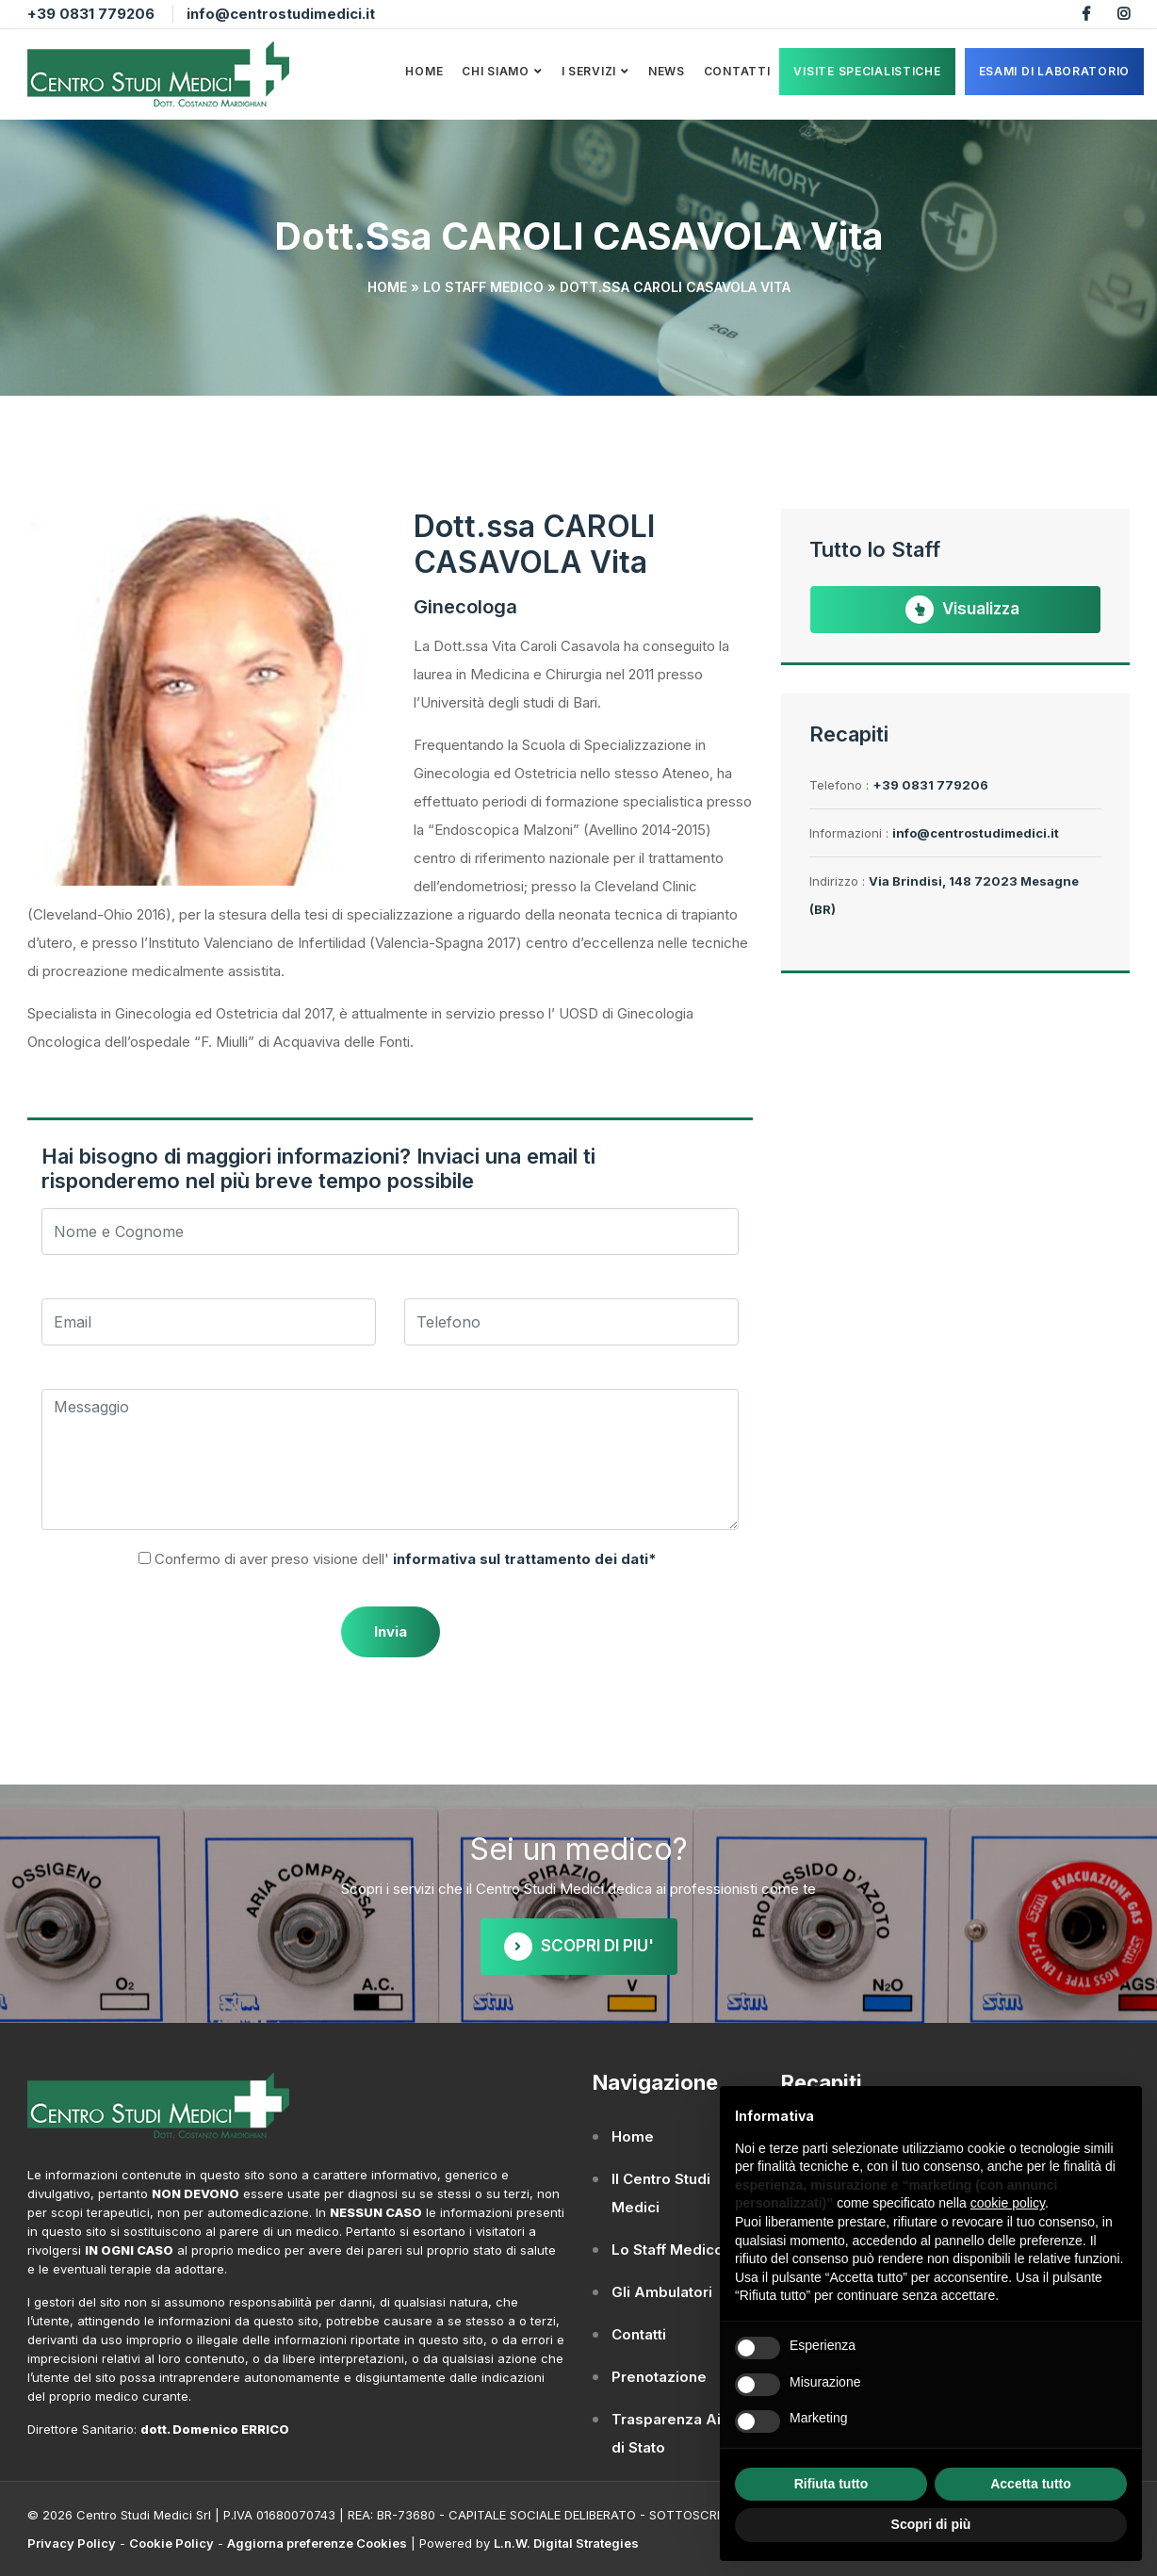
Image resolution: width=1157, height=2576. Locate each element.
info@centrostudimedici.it (281, 14)
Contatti (737, 71)
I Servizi (589, 71)
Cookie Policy (171, 2543)
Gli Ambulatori (661, 2292)
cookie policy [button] (1007, 2202)
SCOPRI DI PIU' (579, 1946)
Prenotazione (659, 2377)
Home (424, 71)
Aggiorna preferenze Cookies (317, 2543)
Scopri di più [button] (931, 2524)
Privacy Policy (71, 2543)
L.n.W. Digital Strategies (566, 2543)
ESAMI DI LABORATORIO (1054, 71)
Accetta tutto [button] (1030, 2483)
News (666, 71)
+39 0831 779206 (91, 14)
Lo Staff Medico (483, 287)
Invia (390, 1631)
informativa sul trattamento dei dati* (523, 1559)
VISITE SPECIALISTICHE (866, 71)
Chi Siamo (495, 71)
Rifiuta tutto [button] (831, 2483)
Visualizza (962, 609)
